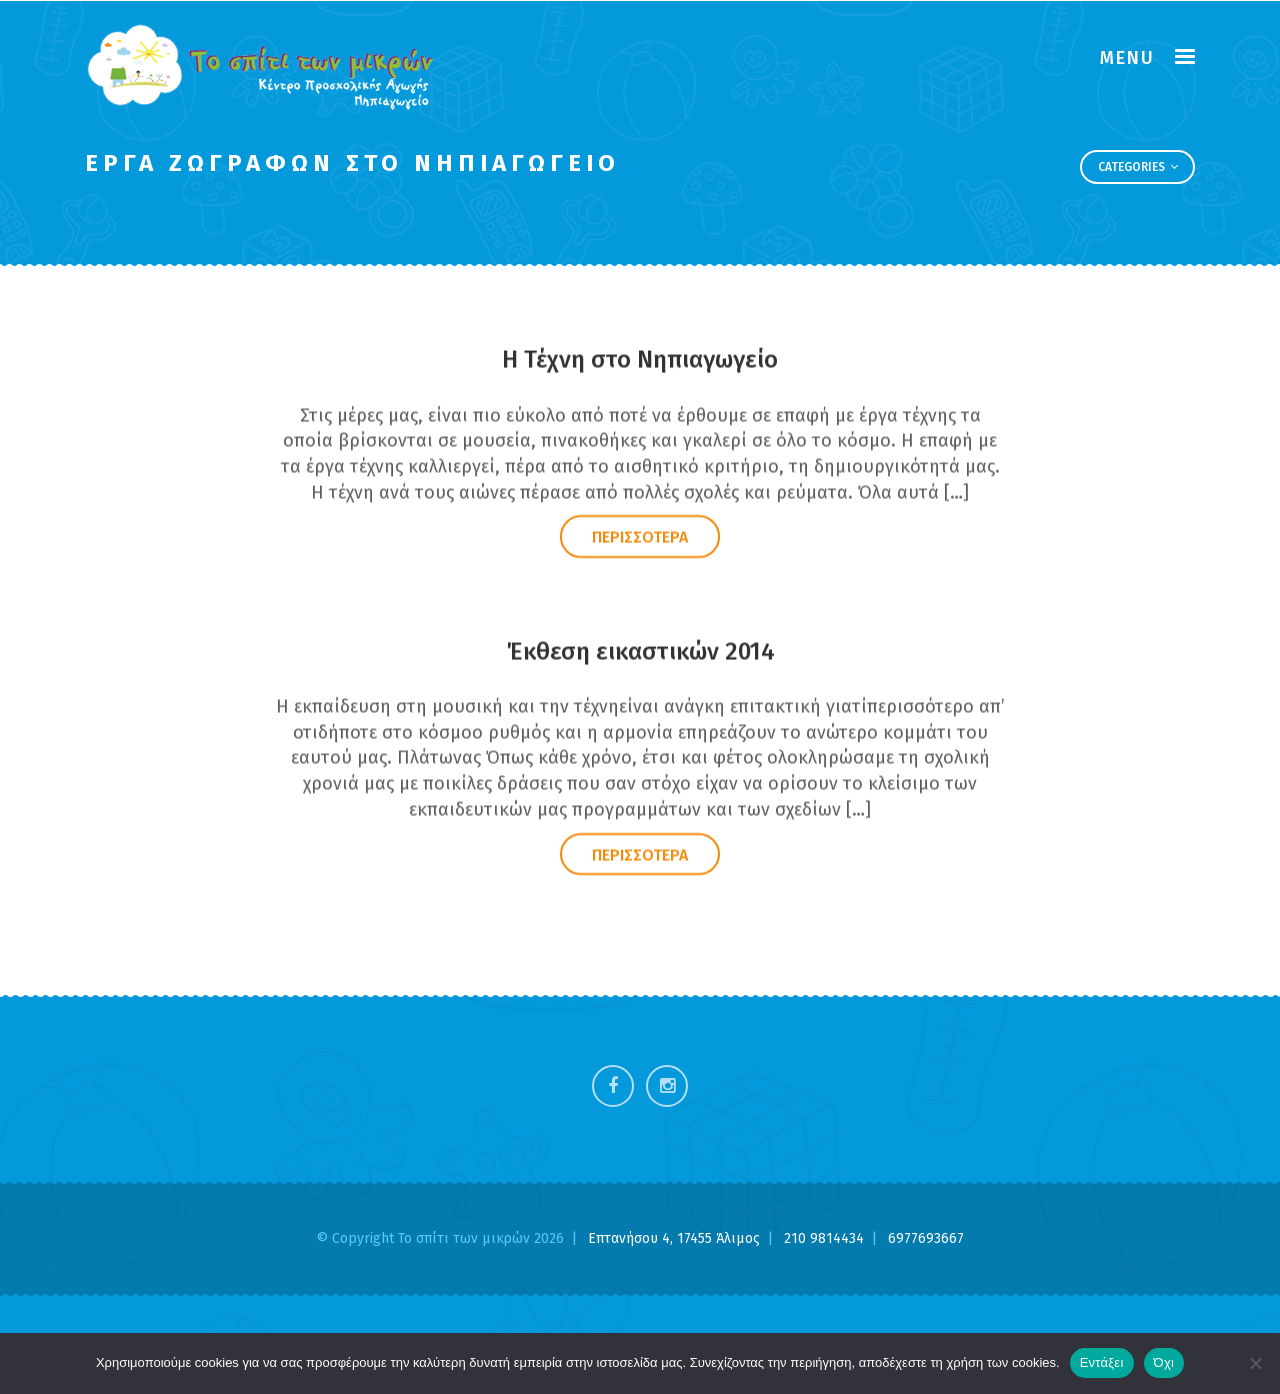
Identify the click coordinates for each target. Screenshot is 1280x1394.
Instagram (667, 1086)
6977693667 (926, 1238)
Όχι (1164, 1362)
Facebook (613, 1086)
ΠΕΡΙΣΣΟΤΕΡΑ (640, 538)
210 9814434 (826, 1238)
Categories (1138, 167)
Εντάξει (1102, 1362)
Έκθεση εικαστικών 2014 (640, 652)
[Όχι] (1255, 1363)
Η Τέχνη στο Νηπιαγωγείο (640, 361)
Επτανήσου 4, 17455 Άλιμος (676, 1238)
